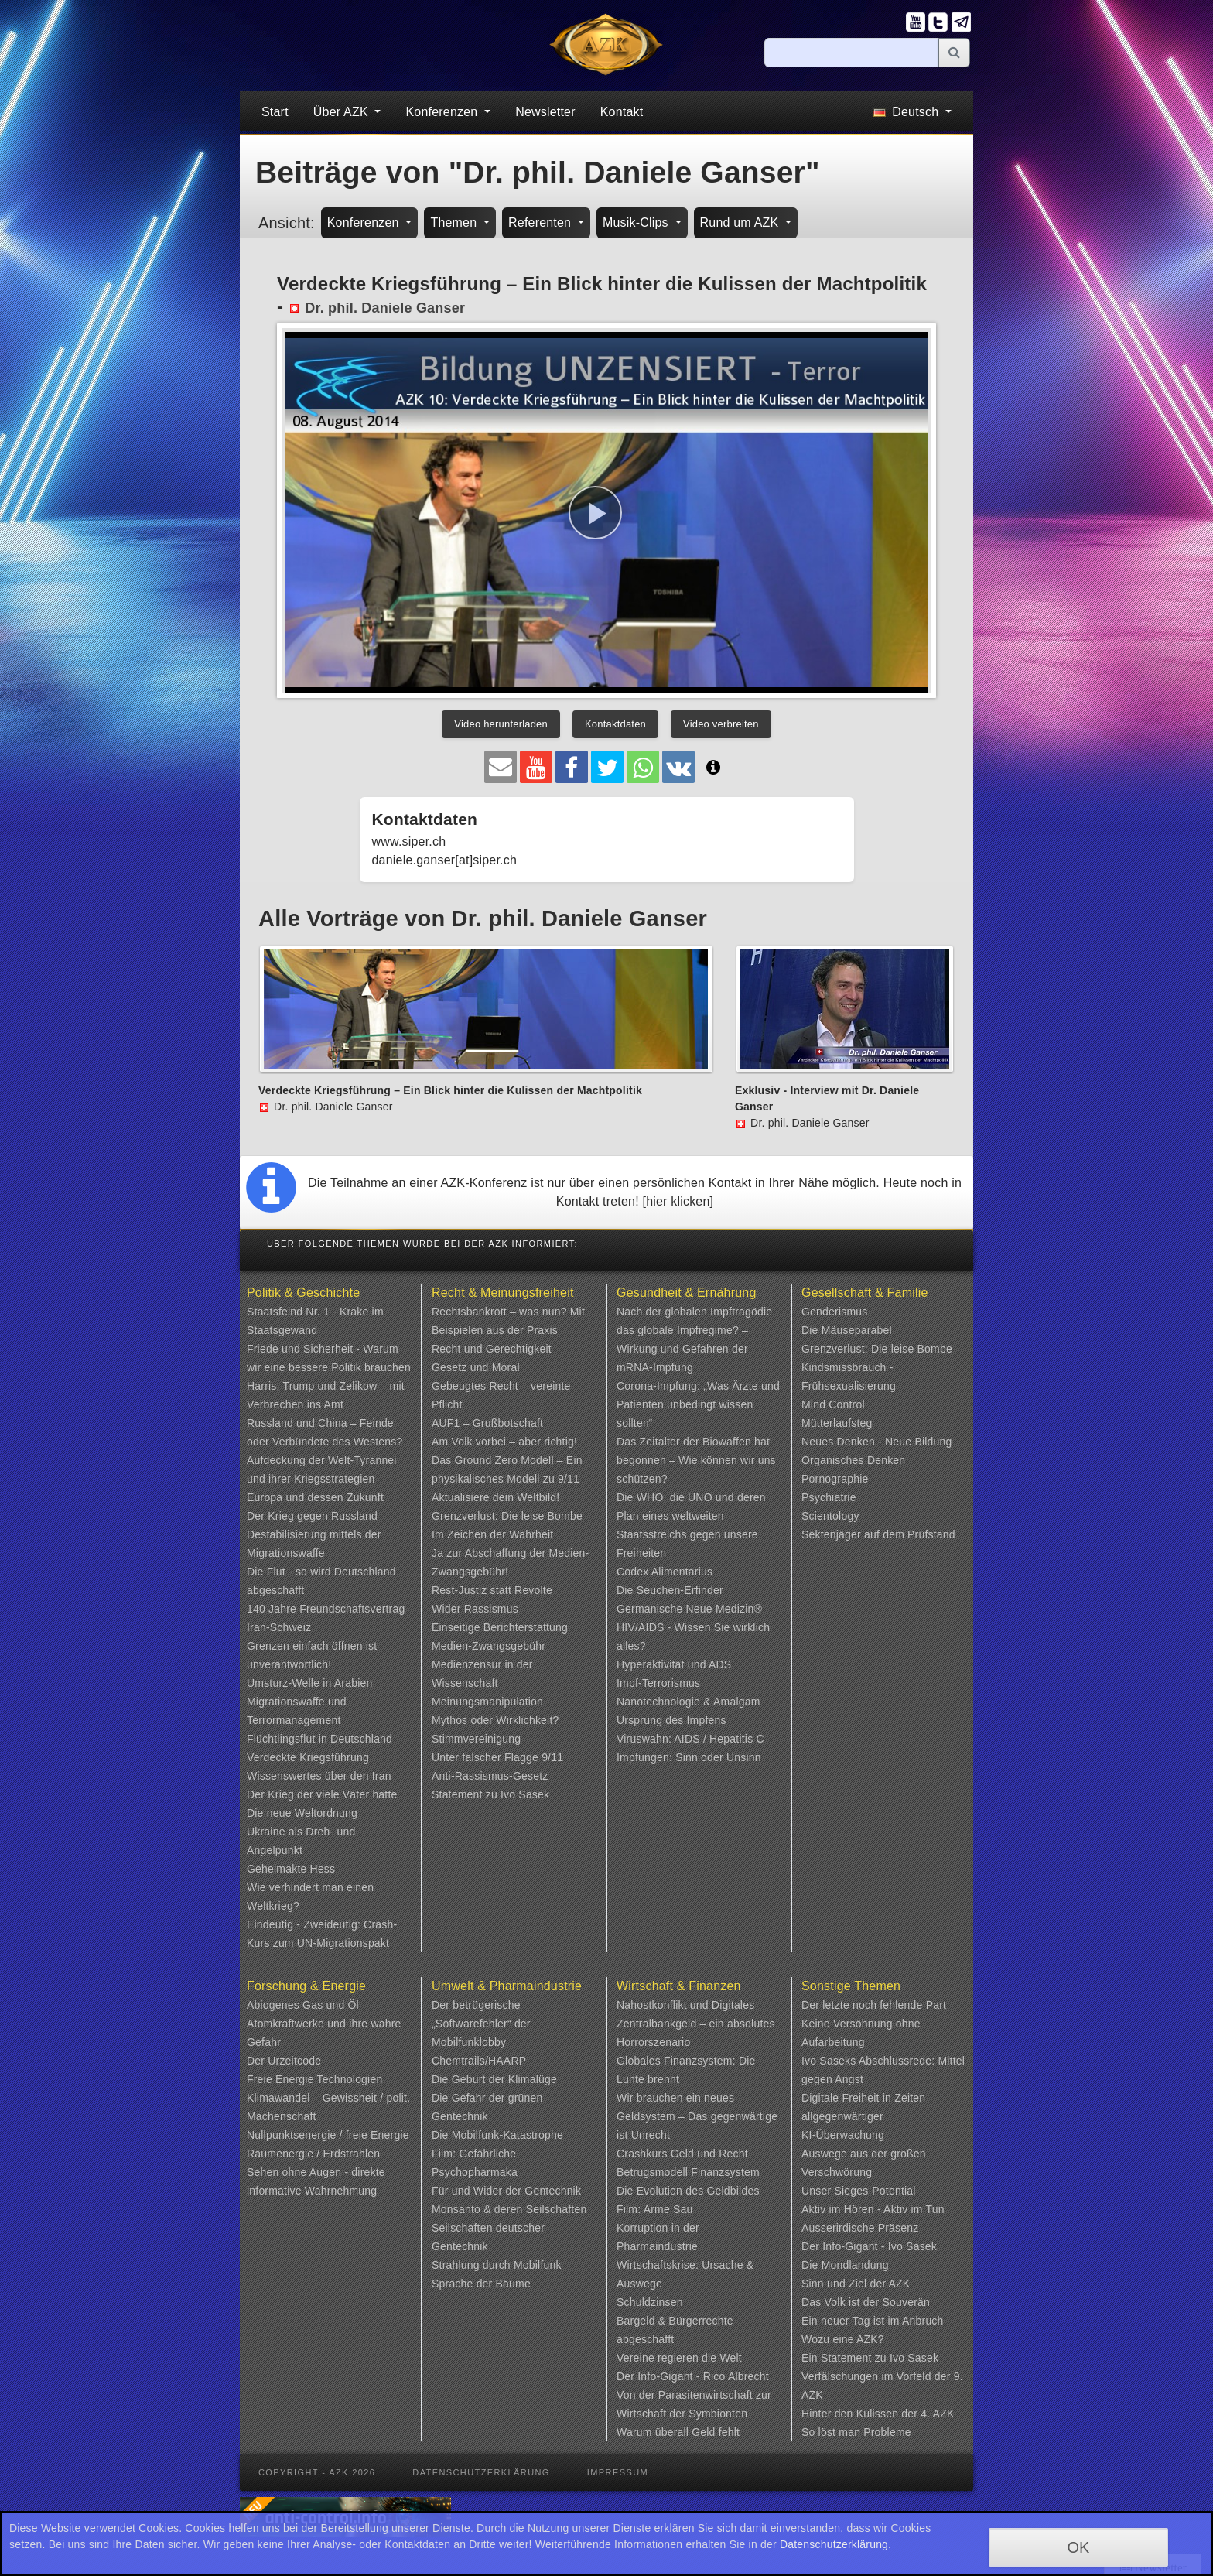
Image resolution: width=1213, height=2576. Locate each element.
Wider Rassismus (475, 1609)
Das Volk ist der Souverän (865, 2302)
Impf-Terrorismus (658, 1683)
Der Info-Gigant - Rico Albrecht (693, 2376)
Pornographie (834, 1479)
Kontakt (622, 111)
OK (1078, 2547)
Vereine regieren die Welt (679, 2358)
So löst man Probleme (856, 2432)
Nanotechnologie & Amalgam (688, 1701)
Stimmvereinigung (476, 1739)
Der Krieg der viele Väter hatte (322, 1794)
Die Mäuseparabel (846, 1330)
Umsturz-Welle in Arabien (310, 1683)
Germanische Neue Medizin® (689, 1609)
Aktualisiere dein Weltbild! (495, 1497)
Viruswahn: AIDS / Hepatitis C (690, 1739)
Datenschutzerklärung (481, 2472)
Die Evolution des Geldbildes (688, 2190)
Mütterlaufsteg (837, 1423)
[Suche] (851, 52)
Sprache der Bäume (481, 2283)
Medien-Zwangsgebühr (488, 1646)
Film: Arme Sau (655, 2209)
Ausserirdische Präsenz (859, 2228)
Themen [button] (455, 222)
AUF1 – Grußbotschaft (487, 1423)
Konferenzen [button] (443, 111)
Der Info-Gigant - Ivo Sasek (869, 2246)
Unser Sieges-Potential (858, 2190)
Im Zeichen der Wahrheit (492, 1534)
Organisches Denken (853, 1460)
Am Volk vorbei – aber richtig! (504, 1441)
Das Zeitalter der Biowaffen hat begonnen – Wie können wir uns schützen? (696, 1460)
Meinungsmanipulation (487, 1701)
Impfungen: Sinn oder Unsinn (689, 1757)
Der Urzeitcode (284, 2060)
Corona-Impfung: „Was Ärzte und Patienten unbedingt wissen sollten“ (698, 1404)
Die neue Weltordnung (302, 1813)
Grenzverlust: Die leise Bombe (507, 1516)
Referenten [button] (541, 222)
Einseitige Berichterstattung (500, 1627)
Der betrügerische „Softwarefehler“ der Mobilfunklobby (481, 2023)
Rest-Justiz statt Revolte (492, 1590)
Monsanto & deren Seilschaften (509, 2209)
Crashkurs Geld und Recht (682, 2153)
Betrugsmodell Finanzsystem (688, 2172)
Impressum (617, 2472)
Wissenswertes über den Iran (319, 1776)
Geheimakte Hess (291, 1869)
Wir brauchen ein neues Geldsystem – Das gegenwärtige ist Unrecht (697, 2116)
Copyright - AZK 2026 (316, 2472)
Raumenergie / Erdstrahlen (313, 2153)
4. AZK (937, 2413)
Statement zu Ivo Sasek (490, 1794)
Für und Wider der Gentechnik (506, 2190)
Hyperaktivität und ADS (674, 1664)
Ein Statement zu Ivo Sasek (869, 2358)
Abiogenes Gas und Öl (303, 2005)
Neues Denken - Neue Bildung (876, 1441)
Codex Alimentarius (664, 1571)
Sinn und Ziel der (845, 2283)
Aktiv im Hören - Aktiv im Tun (873, 2209)
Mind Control (833, 1404)
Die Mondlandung (845, 2265)
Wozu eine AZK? (842, 2339)
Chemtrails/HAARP (479, 2060)
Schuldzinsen (650, 2302)
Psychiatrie (828, 1497)
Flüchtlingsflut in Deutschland (319, 1739)
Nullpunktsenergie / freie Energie (328, 2135)
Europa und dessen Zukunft (315, 1497)
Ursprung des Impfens (671, 1720)
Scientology (830, 1516)
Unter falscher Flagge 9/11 (497, 1757)
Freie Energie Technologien (314, 2079)
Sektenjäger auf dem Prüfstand (878, 1534)
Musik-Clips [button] (637, 222)
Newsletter (545, 111)
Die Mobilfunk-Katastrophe (497, 2135)
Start (275, 111)
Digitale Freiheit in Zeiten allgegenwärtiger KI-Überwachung (863, 2116)
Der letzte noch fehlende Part (873, 2005)
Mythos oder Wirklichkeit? (495, 1720)
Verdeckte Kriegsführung (308, 1757)
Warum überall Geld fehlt (678, 2432)
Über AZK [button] (342, 111)
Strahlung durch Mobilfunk (497, 2265)
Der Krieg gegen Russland (312, 1516)
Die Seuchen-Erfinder (670, 1590)
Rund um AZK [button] (741, 222)
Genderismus (834, 1311)
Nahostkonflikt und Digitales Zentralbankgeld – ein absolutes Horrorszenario (696, 2023)
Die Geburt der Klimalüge (494, 2079)
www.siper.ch (409, 841)
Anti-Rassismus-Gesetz (490, 1776)
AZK (900, 2283)
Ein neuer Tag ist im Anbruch (872, 2320)
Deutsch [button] (907, 111)
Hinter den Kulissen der (861, 2413)
